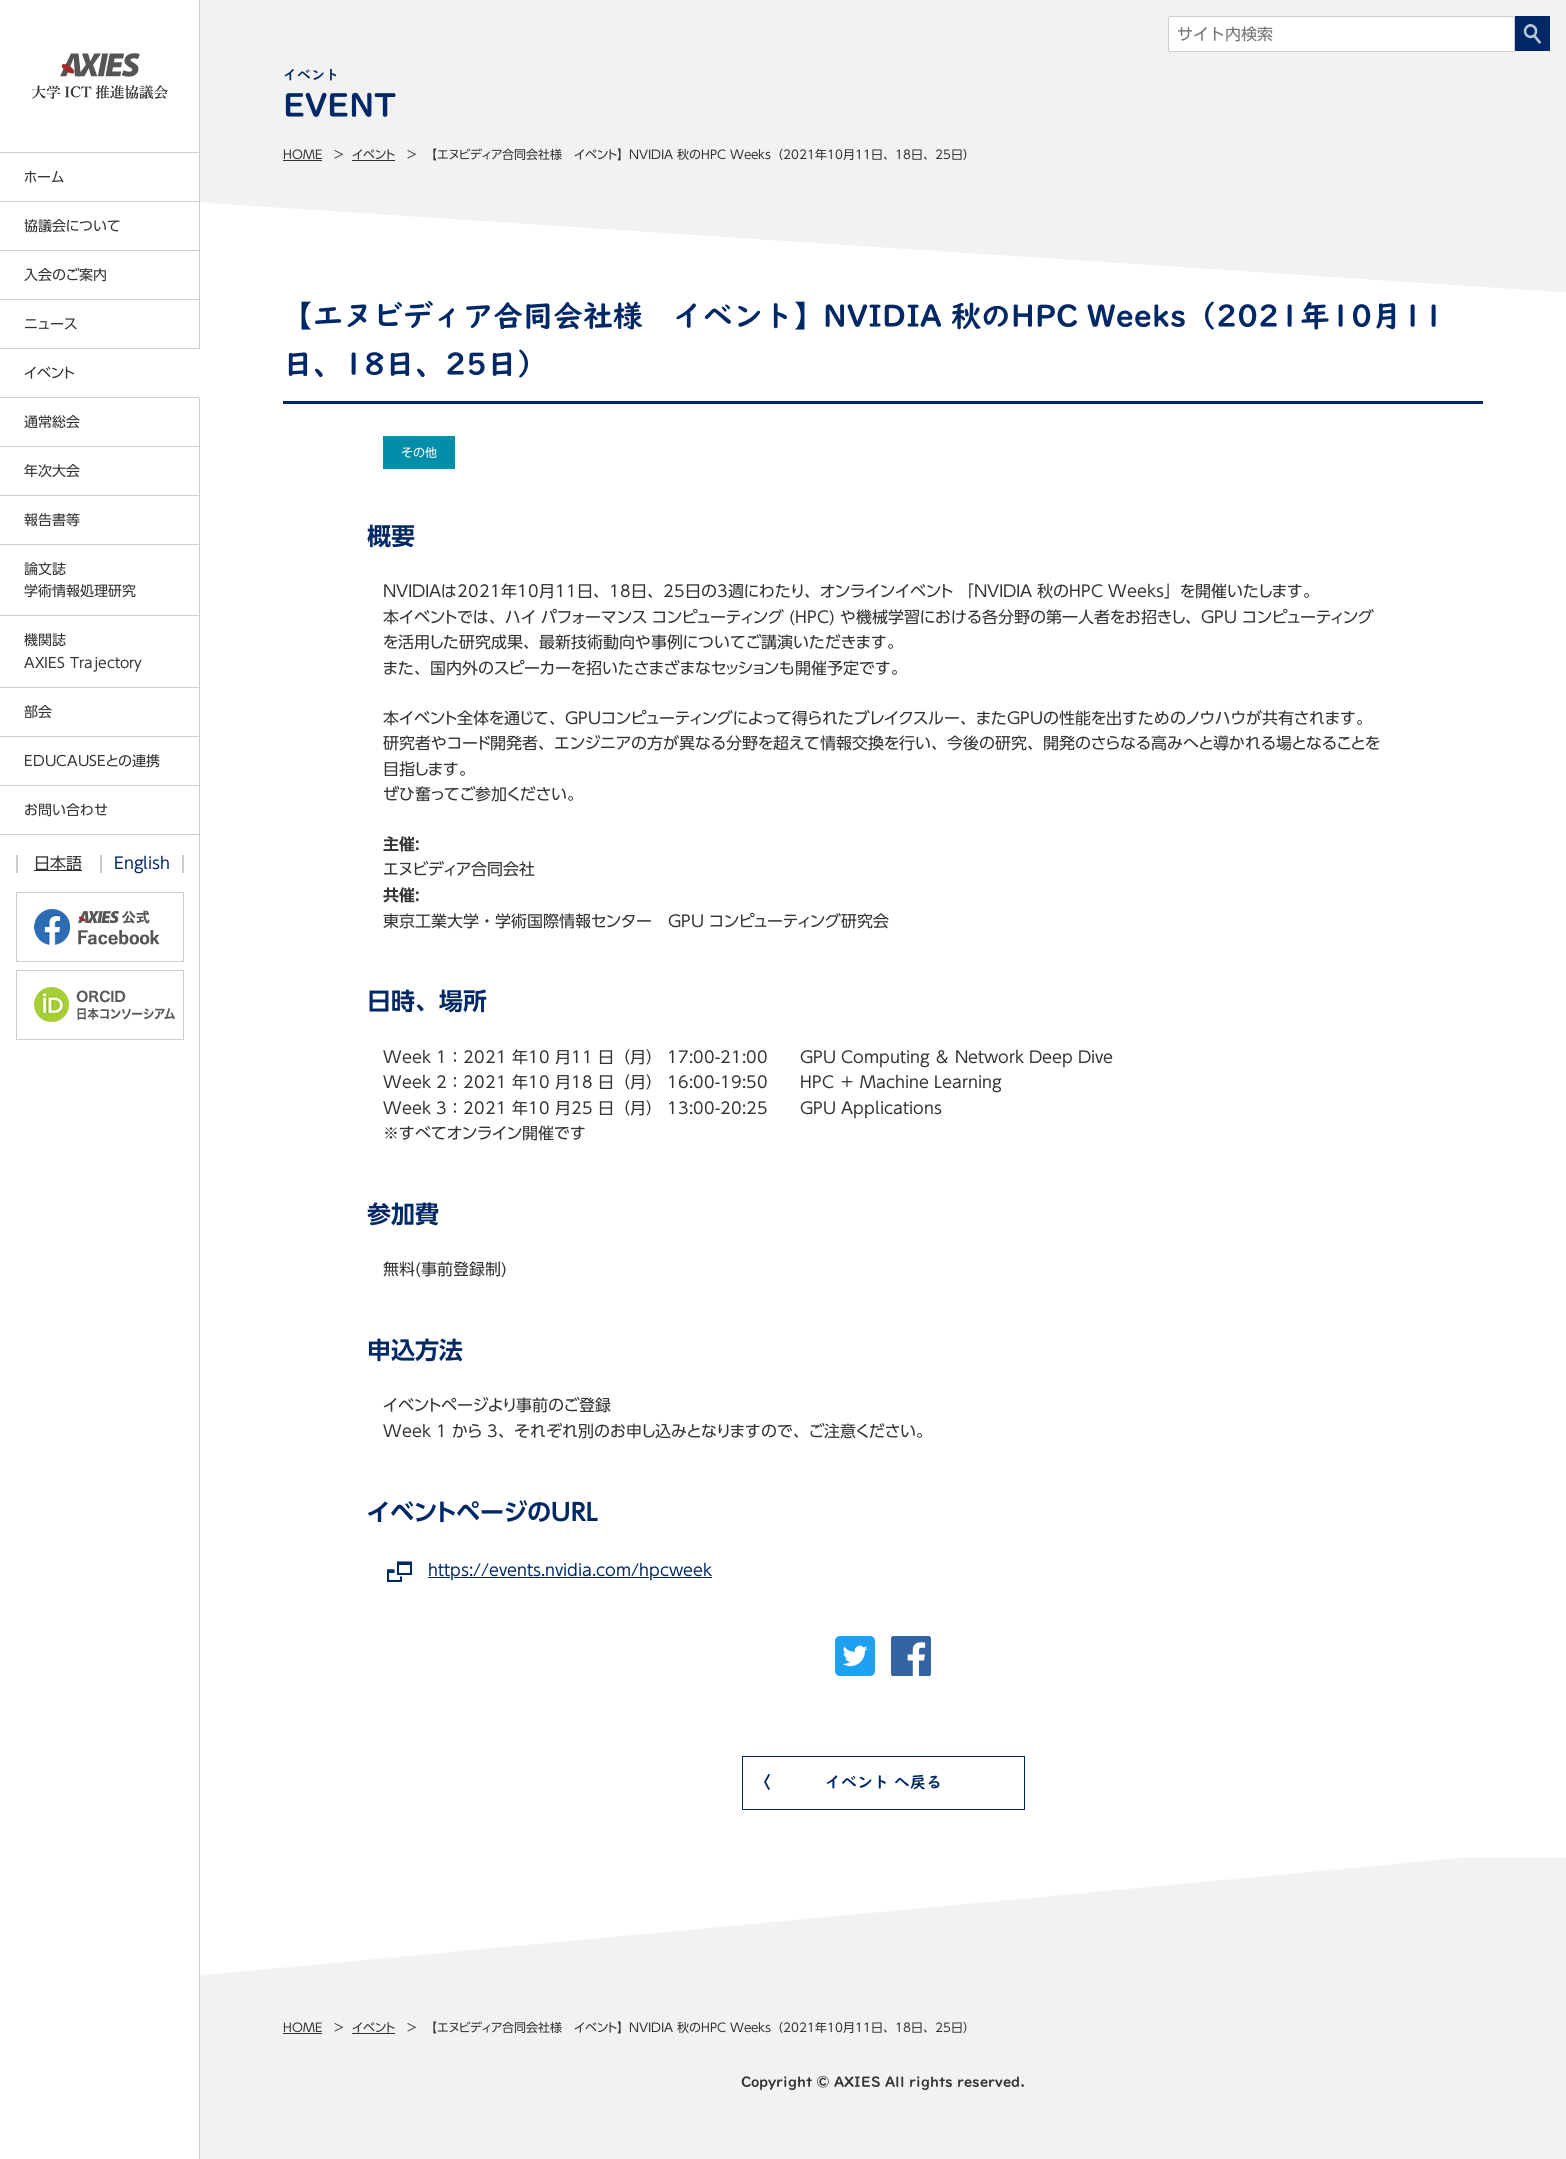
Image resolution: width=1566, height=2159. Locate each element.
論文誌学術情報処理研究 (80, 580)
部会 (38, 712)
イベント (373, 154)
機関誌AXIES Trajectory (83, 651)
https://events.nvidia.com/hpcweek (570, 1570)
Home (302, 154)
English (142, 863)
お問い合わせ (66, 810)
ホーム (44, 177)
